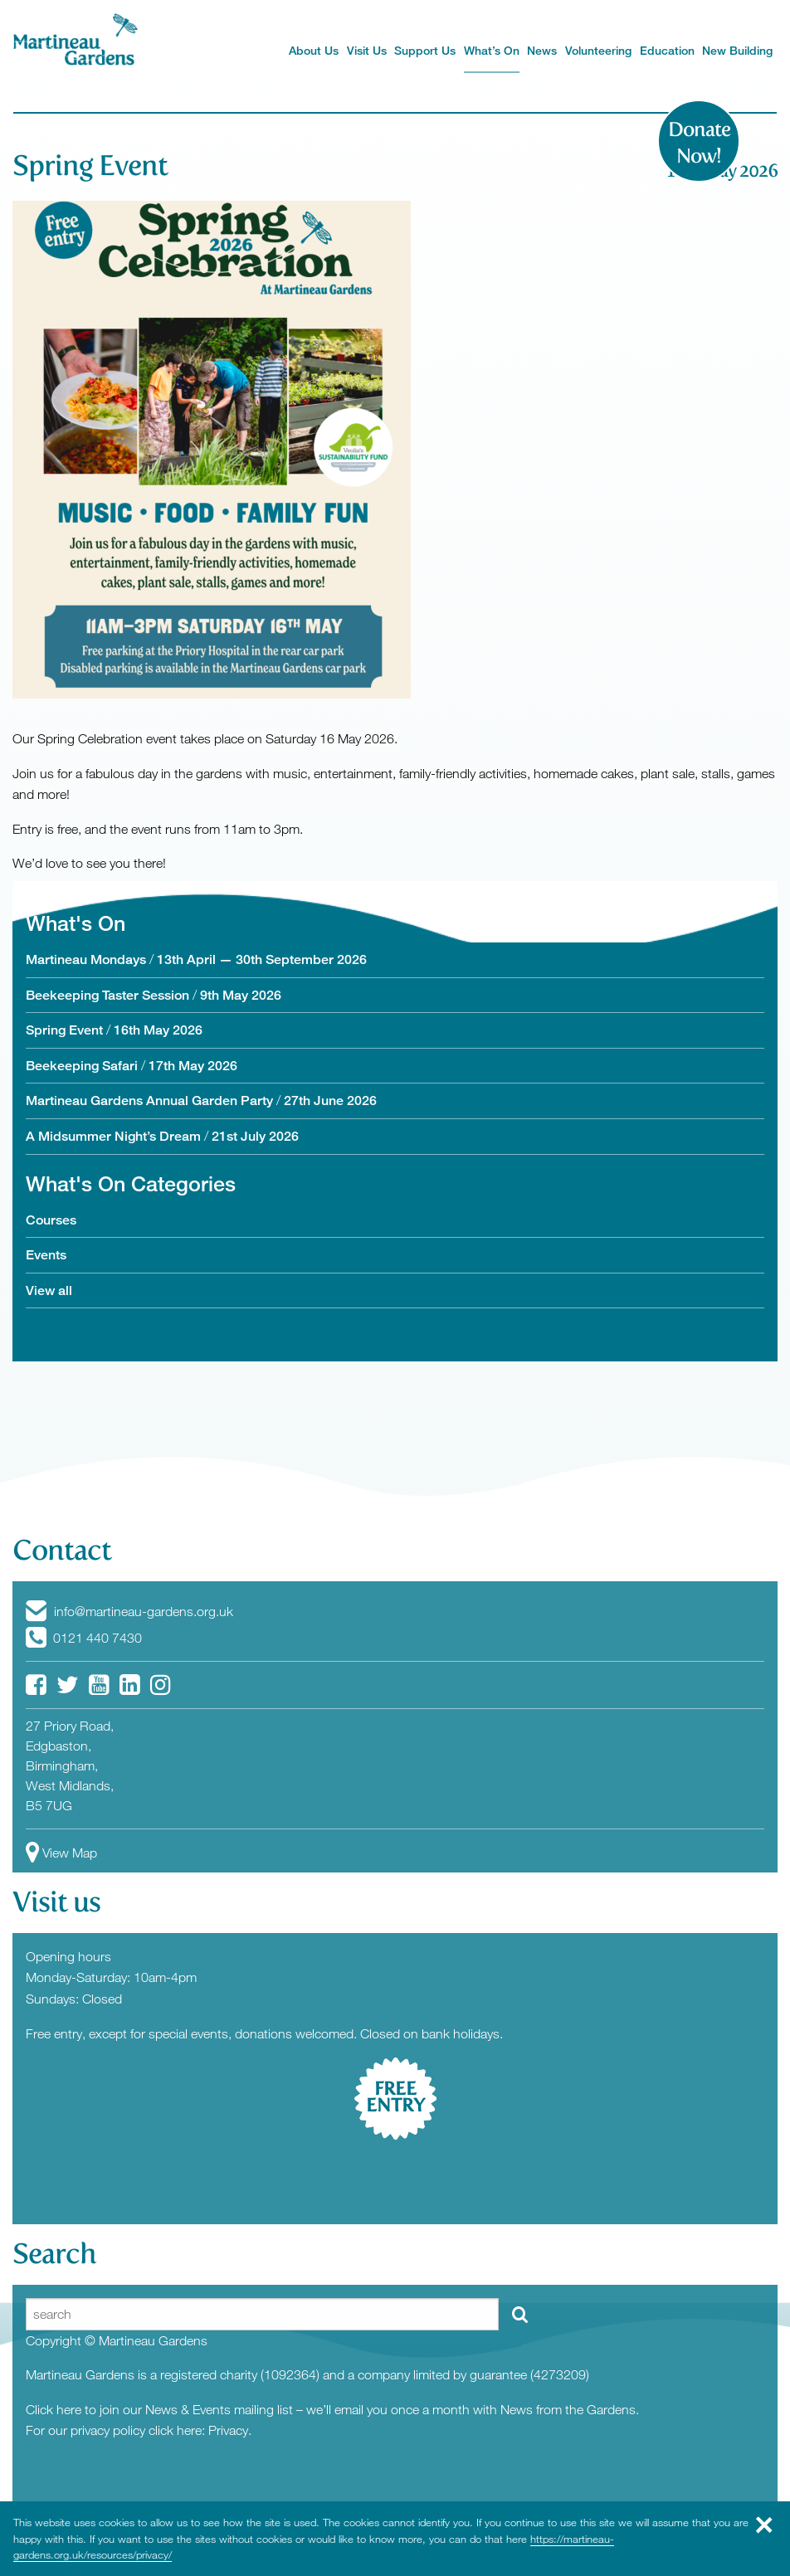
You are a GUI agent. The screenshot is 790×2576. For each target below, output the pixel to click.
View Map (61, 1852)
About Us (314, 50)
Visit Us (367, 50)
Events (46, 1255)
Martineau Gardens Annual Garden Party (149, 1100)
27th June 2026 (330, 1100)
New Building (737, 50)
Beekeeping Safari (82, 1066)
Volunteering (598, 50)
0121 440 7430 (84, 1637)
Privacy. (229, 2430)
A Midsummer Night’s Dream (113, 1136)
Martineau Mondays (86, 959)
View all (49, 1290)
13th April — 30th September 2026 (262, 959)
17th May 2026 (193, 1066)
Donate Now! (699, 143)
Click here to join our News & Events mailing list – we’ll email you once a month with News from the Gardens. (332, 2409)
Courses (51, 1220)
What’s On (491, 50)
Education (667, 50)
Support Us (425, 50)
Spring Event (90, 165)
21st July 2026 (255, 1136)
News (542, 50)
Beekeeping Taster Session (107, 995)
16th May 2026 (158, 1030)
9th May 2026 (240, 995)
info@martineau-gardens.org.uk (129, 1611)
